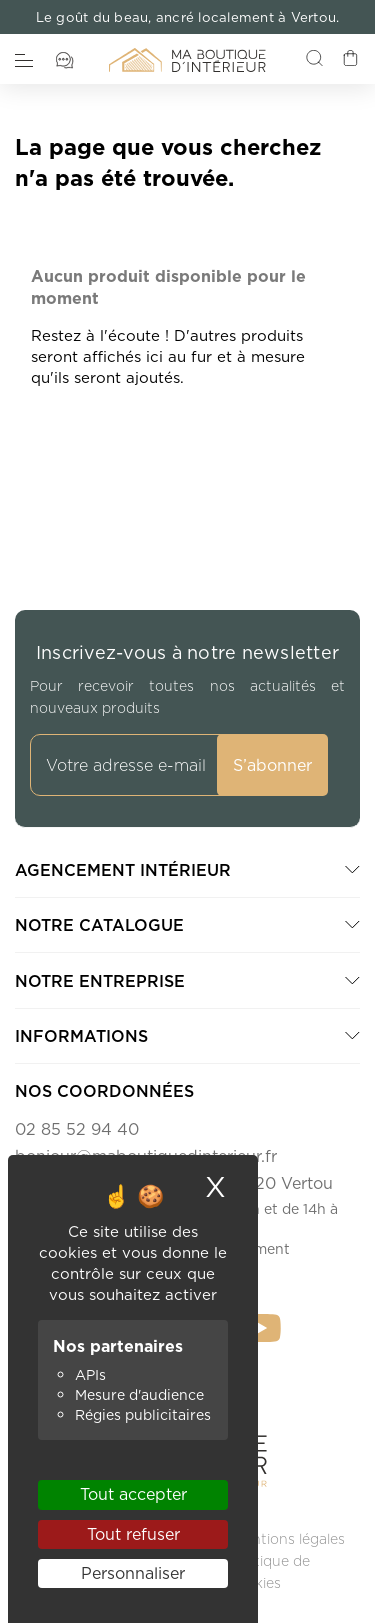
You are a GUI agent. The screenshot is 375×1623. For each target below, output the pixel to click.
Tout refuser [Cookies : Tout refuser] (133, 1534)
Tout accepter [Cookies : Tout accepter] (133, 1494)
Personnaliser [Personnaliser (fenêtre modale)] (133, 1573)
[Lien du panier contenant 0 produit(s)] (350, 60)
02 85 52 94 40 (77, 1129)
